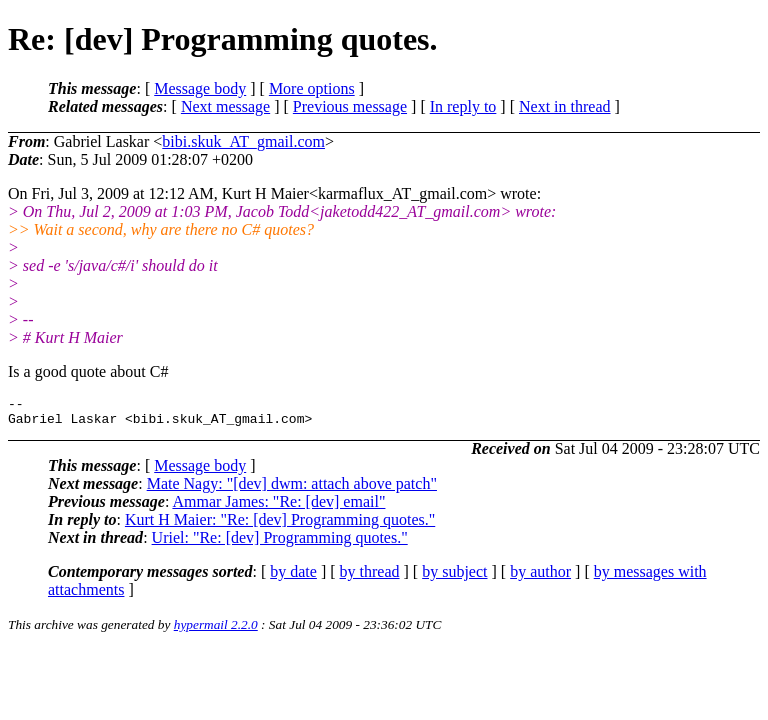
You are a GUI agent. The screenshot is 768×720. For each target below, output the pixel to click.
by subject (454, 577)
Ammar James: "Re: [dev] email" (278, 507)
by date (293, 577)
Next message (225, 106)
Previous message (350, 106)
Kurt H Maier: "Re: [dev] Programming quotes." (280, 525)
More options (312, 88)
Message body (200, 88)
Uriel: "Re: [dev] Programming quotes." (280, 543)
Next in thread (565, 106)
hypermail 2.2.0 (216, 630)
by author (540, 577)
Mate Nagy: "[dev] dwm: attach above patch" (292, 489)
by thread (370, 577)
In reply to (463, 106)
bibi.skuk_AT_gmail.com (243, 141)
